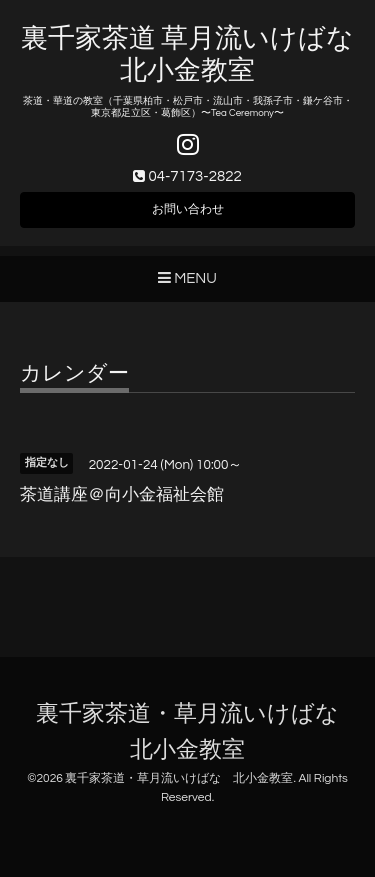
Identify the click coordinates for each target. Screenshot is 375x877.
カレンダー (74, 373)
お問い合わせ (188, 209)
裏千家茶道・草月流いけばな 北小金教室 (179, 778)
